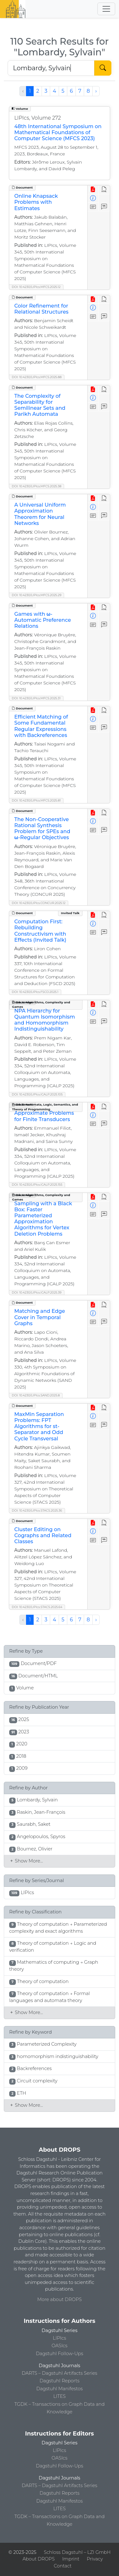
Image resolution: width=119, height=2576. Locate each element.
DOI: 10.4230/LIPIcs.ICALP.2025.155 (37, 1184)
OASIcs (60, 2345)
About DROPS (39, 2559)
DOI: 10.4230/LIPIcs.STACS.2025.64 (37, 1607)
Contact (62, 2566)
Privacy (95, 2559)
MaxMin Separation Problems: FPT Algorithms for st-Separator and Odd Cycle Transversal (39, 1426)
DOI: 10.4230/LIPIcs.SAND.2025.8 (36, 1395)
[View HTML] (104, 189)
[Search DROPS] (51, 68)
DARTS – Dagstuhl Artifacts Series (59, 2373)
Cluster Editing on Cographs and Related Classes (42, 1535)
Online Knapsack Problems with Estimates (36, 202)
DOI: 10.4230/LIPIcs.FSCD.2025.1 (35, 992)
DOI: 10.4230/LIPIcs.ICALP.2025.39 (37, 1292)
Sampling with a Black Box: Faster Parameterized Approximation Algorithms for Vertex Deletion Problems (43, 1219)
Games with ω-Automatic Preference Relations (42, 620)
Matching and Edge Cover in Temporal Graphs (39, 1317)
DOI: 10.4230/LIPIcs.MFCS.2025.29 (36, 595)
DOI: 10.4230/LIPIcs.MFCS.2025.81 (36, 800)
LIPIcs (59, 2338)
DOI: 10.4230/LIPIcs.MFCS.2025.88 (37, 377)
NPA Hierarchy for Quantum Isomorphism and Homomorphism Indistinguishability (44, 1020)
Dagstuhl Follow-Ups (59, 2353)
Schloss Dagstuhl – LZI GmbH (77, 2552)
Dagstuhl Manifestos (59, 2389)
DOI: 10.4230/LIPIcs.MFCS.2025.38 (36, 486)
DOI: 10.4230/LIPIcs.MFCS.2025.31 (36, 698)
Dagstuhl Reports (60, 2381)
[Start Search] (102, 68)
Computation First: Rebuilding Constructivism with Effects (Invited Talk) (40, 931)
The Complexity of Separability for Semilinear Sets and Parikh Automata (39, 405)
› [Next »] (96, 91)
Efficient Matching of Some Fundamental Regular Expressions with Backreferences (41, 726)
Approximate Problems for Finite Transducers (44, 1116)
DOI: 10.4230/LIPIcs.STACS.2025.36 (37, 1510)
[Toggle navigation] (106, 9)
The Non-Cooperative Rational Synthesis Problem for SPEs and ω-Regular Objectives (42, 828)
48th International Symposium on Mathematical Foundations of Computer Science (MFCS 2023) (58, 132)
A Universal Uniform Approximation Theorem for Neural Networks (40, 514)
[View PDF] (93, 189)
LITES (59, 2396)
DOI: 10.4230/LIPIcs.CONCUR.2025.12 (38, 903)
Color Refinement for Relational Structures (41, 309)
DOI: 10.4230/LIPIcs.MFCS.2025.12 (36, 287)
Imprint (70, 2559)
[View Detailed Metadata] (93, 198)
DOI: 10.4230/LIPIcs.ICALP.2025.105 (37, 1094)
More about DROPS (59, 2299)
